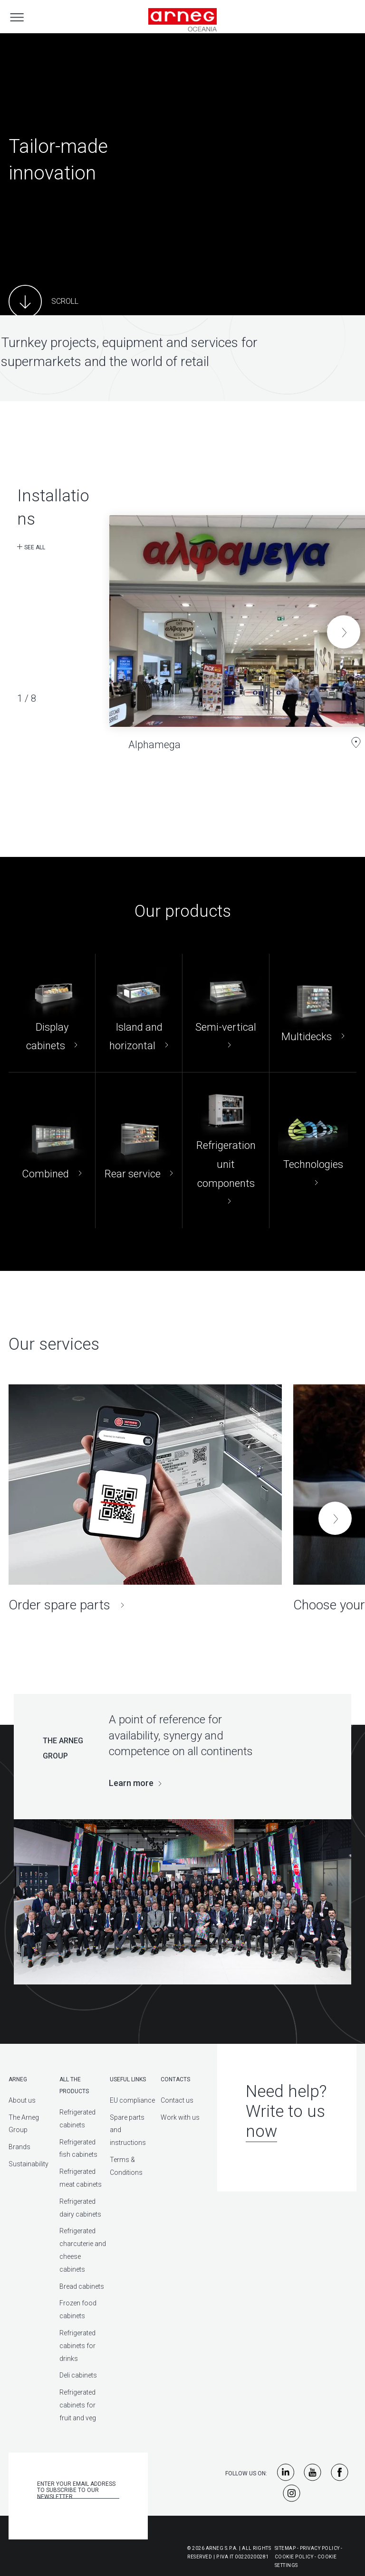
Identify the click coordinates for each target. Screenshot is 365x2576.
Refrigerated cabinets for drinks (77, 2345)
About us (22, 2100)
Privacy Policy (320, 2548)
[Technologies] (312, 1150)
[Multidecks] (312, 1013)
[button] (343, 632)
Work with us (180, 2117)
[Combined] (52, 1150)
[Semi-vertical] (225, 1013)
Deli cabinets (78, 2375)
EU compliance (132, 2100)
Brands (19, 2147)
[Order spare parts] (145, 1498)
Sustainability (28, 2164)
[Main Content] (43, 301)
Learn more (131, 1783)
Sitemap (285, 2548)
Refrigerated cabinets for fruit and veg (77, 2405)
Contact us (177, 2100)
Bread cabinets (81, 2286)
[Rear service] (139, 1150)
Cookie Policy (294, 2556)
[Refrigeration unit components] (225, 1150)
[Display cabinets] (52, 1013)
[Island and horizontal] (139, 1013)
